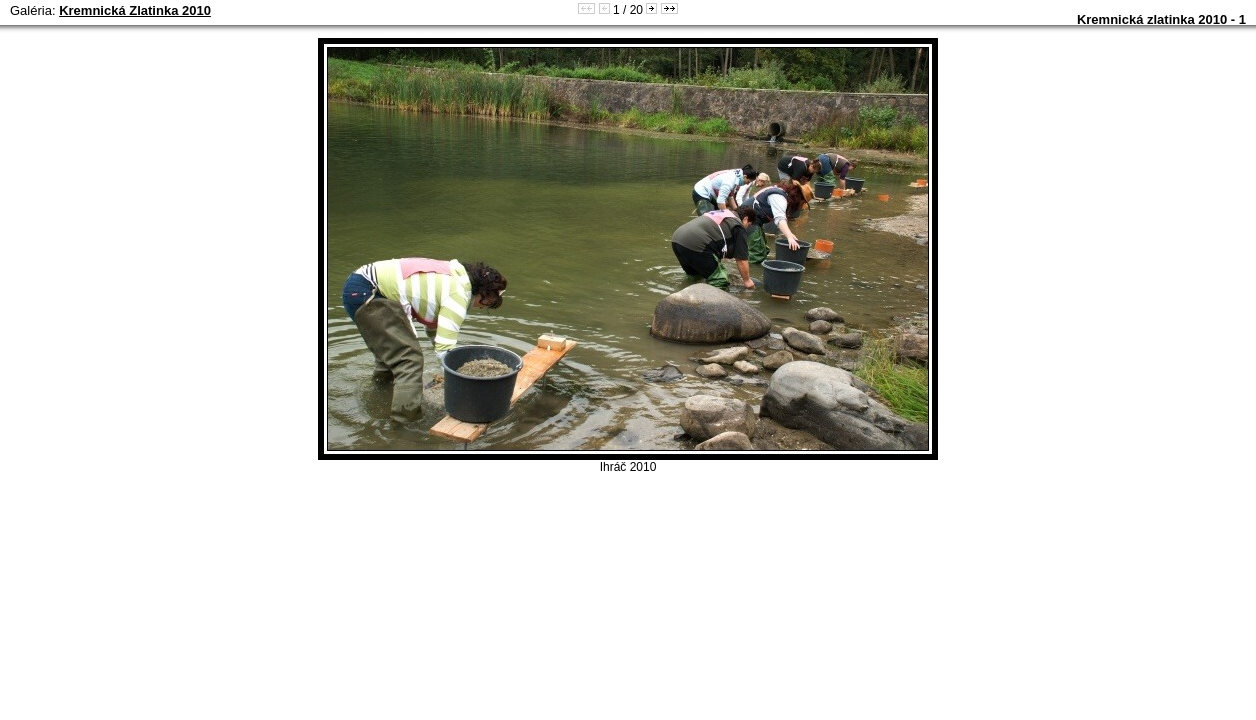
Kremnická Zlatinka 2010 (135, 10)
